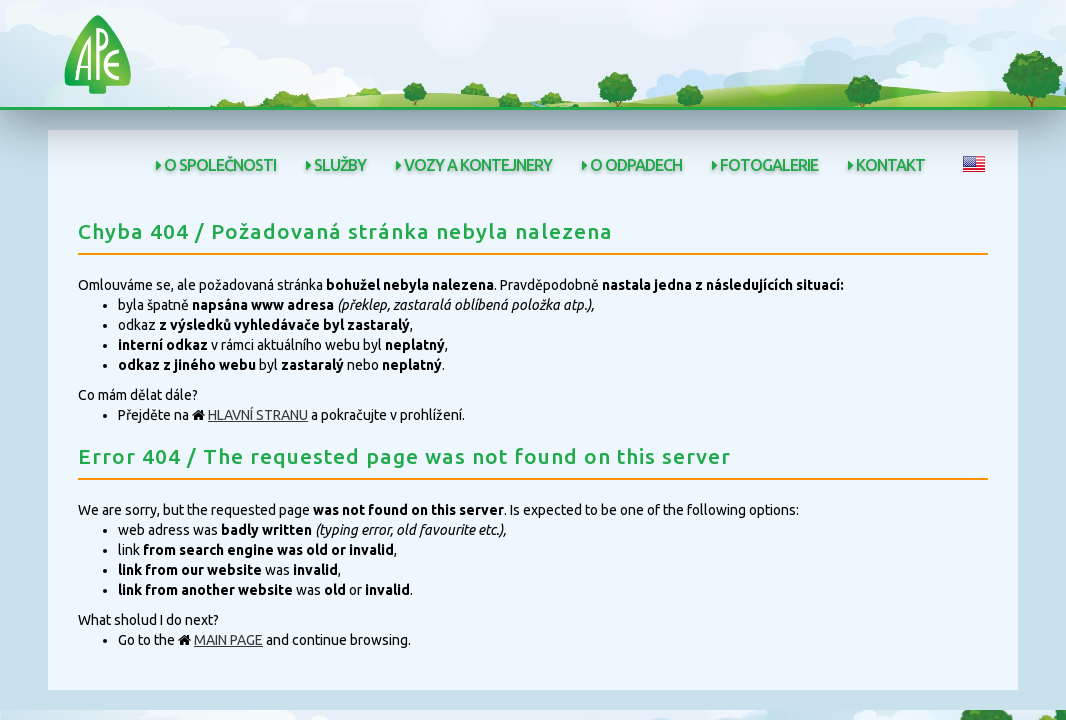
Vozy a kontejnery (474, 165)
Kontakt (886, 165)
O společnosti (216, 165)
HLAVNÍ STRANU (258, 415)
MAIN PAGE (228, 640)
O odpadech (632, 165)
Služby (336, 165)
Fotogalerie (765, 165)
